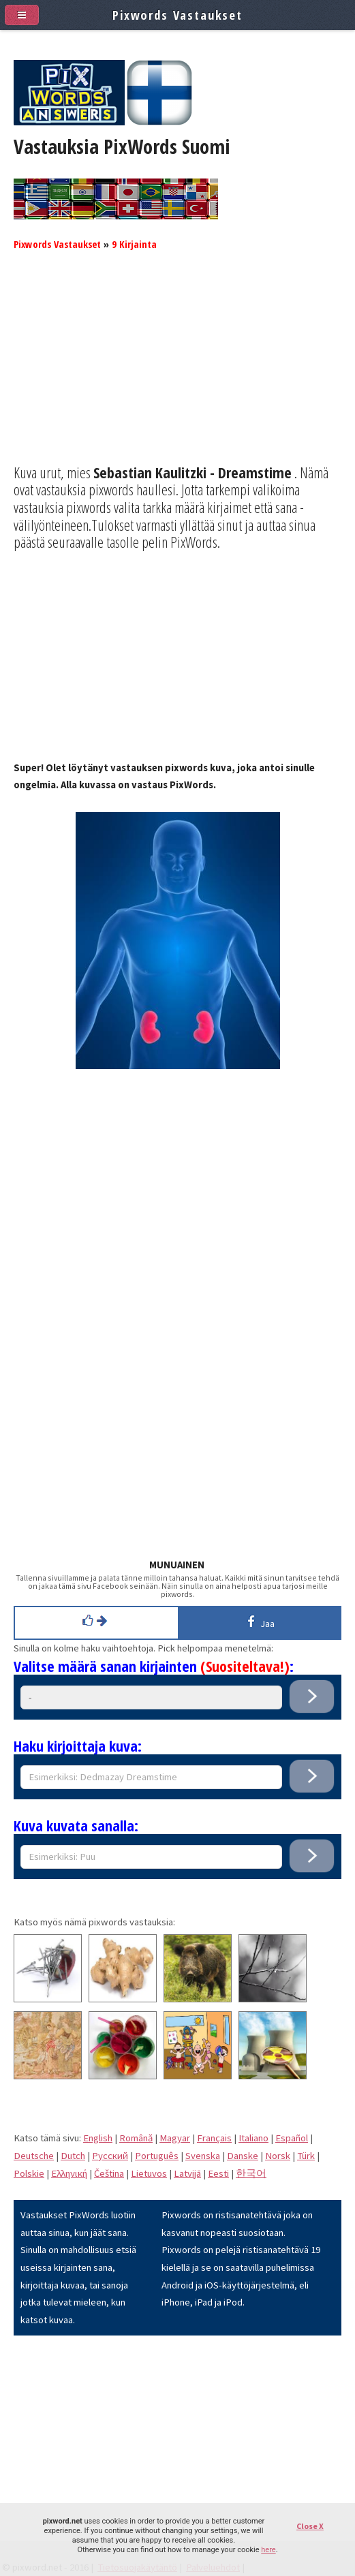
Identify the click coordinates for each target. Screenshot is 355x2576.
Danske (242, 2156)
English (97, 2138)
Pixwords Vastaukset (57, 244)
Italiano (253, 2138)
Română (136, 2138)
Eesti (218, 2173)
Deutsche (34, 2156)
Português (157, 2156)
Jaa (259, 1621)
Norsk (277, 2156)
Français (214, 2138)
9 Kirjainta (134, 244)
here (268, 2549)
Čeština (109, 2173)
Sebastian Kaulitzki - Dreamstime (192, 472)
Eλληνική (69, 2173)
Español (291, 2138)
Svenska (202, 2156)
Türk (306, 2156)
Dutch (73, 2156)
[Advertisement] (177, 368)
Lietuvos (149, 2173)
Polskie (29, 2173)
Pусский (110, 2156)
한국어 (251, 2173)
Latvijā (187, 2173)
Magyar (174, 2138)
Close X (310, 2526)
